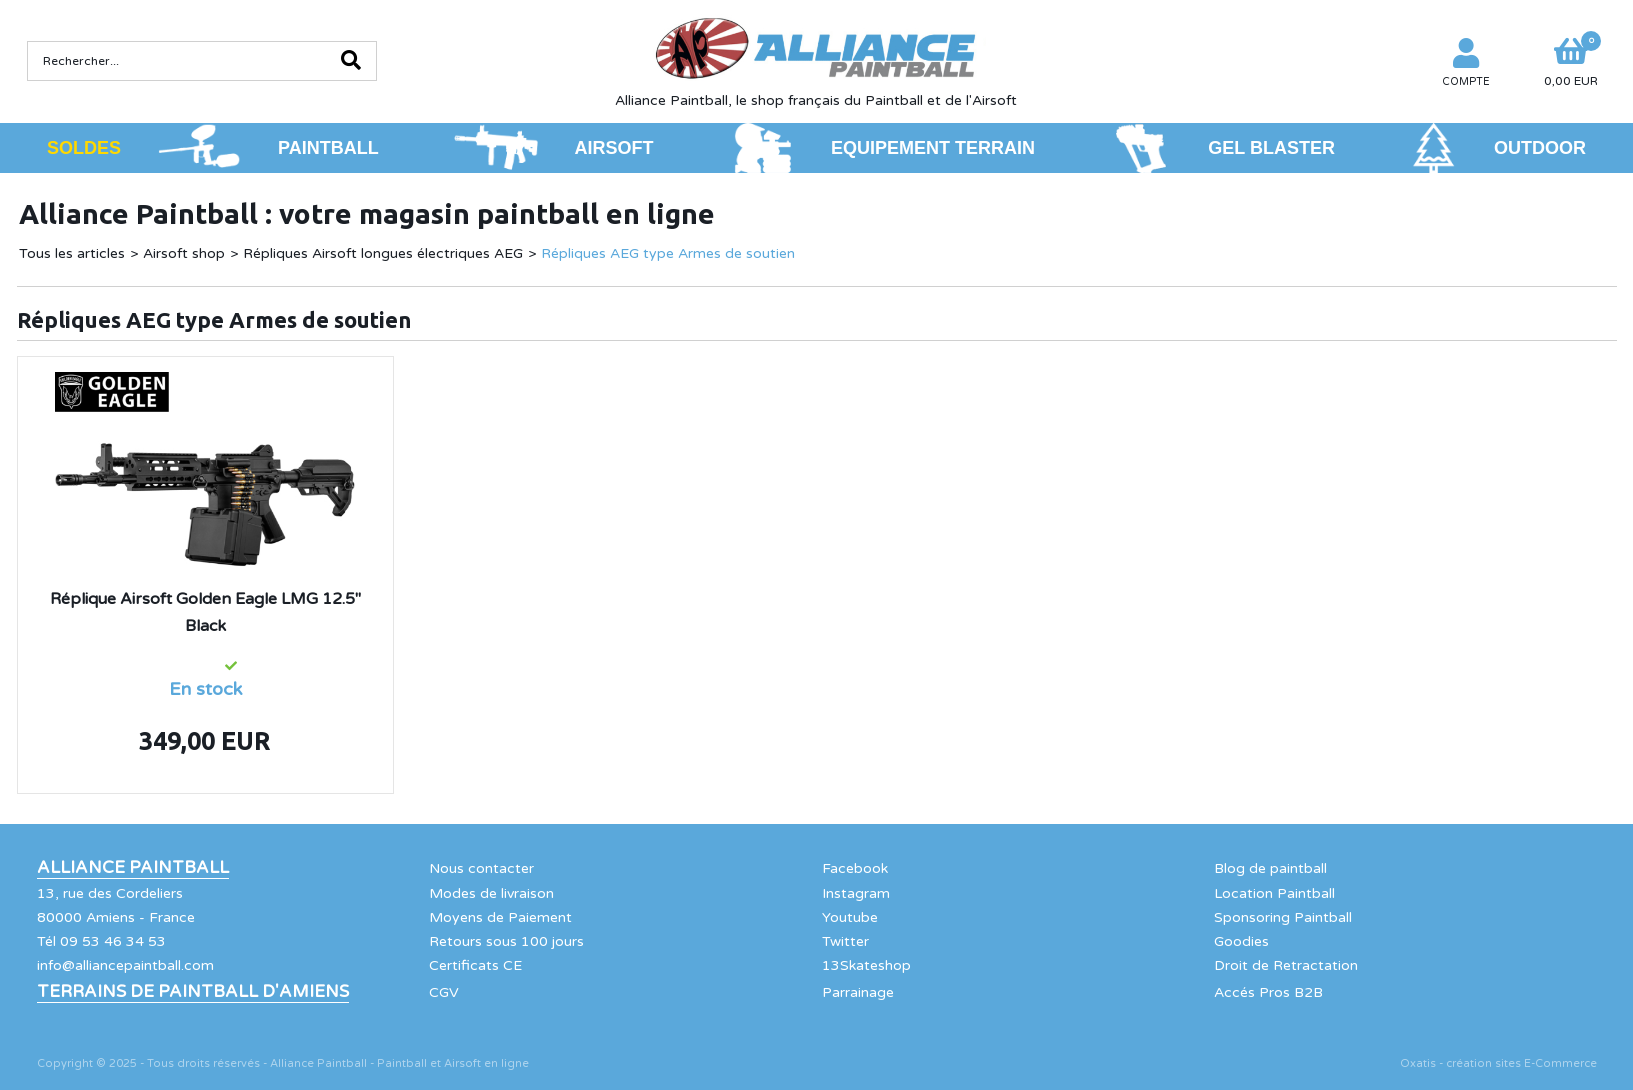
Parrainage (858, 992)
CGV (444, 992)
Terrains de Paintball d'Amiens (193, 992)
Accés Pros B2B (1268, 992)
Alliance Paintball (133, 868)
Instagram (856, 893)
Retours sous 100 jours (506, 941)
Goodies (1241, 941)
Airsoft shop (184, 253)
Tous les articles (72, 253)
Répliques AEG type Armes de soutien (668, 253)
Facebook (855, 868)
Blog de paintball (1270, 868)
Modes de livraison (491, 893)
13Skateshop (866, 965)
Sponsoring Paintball (1283, 917)
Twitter (845, 941)
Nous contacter (481, 868)
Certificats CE (475, 965)
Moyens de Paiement (500, 917)
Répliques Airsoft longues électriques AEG (383, 253)
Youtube (850, 917)
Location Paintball (1274, 893)
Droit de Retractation (1286, 965)
